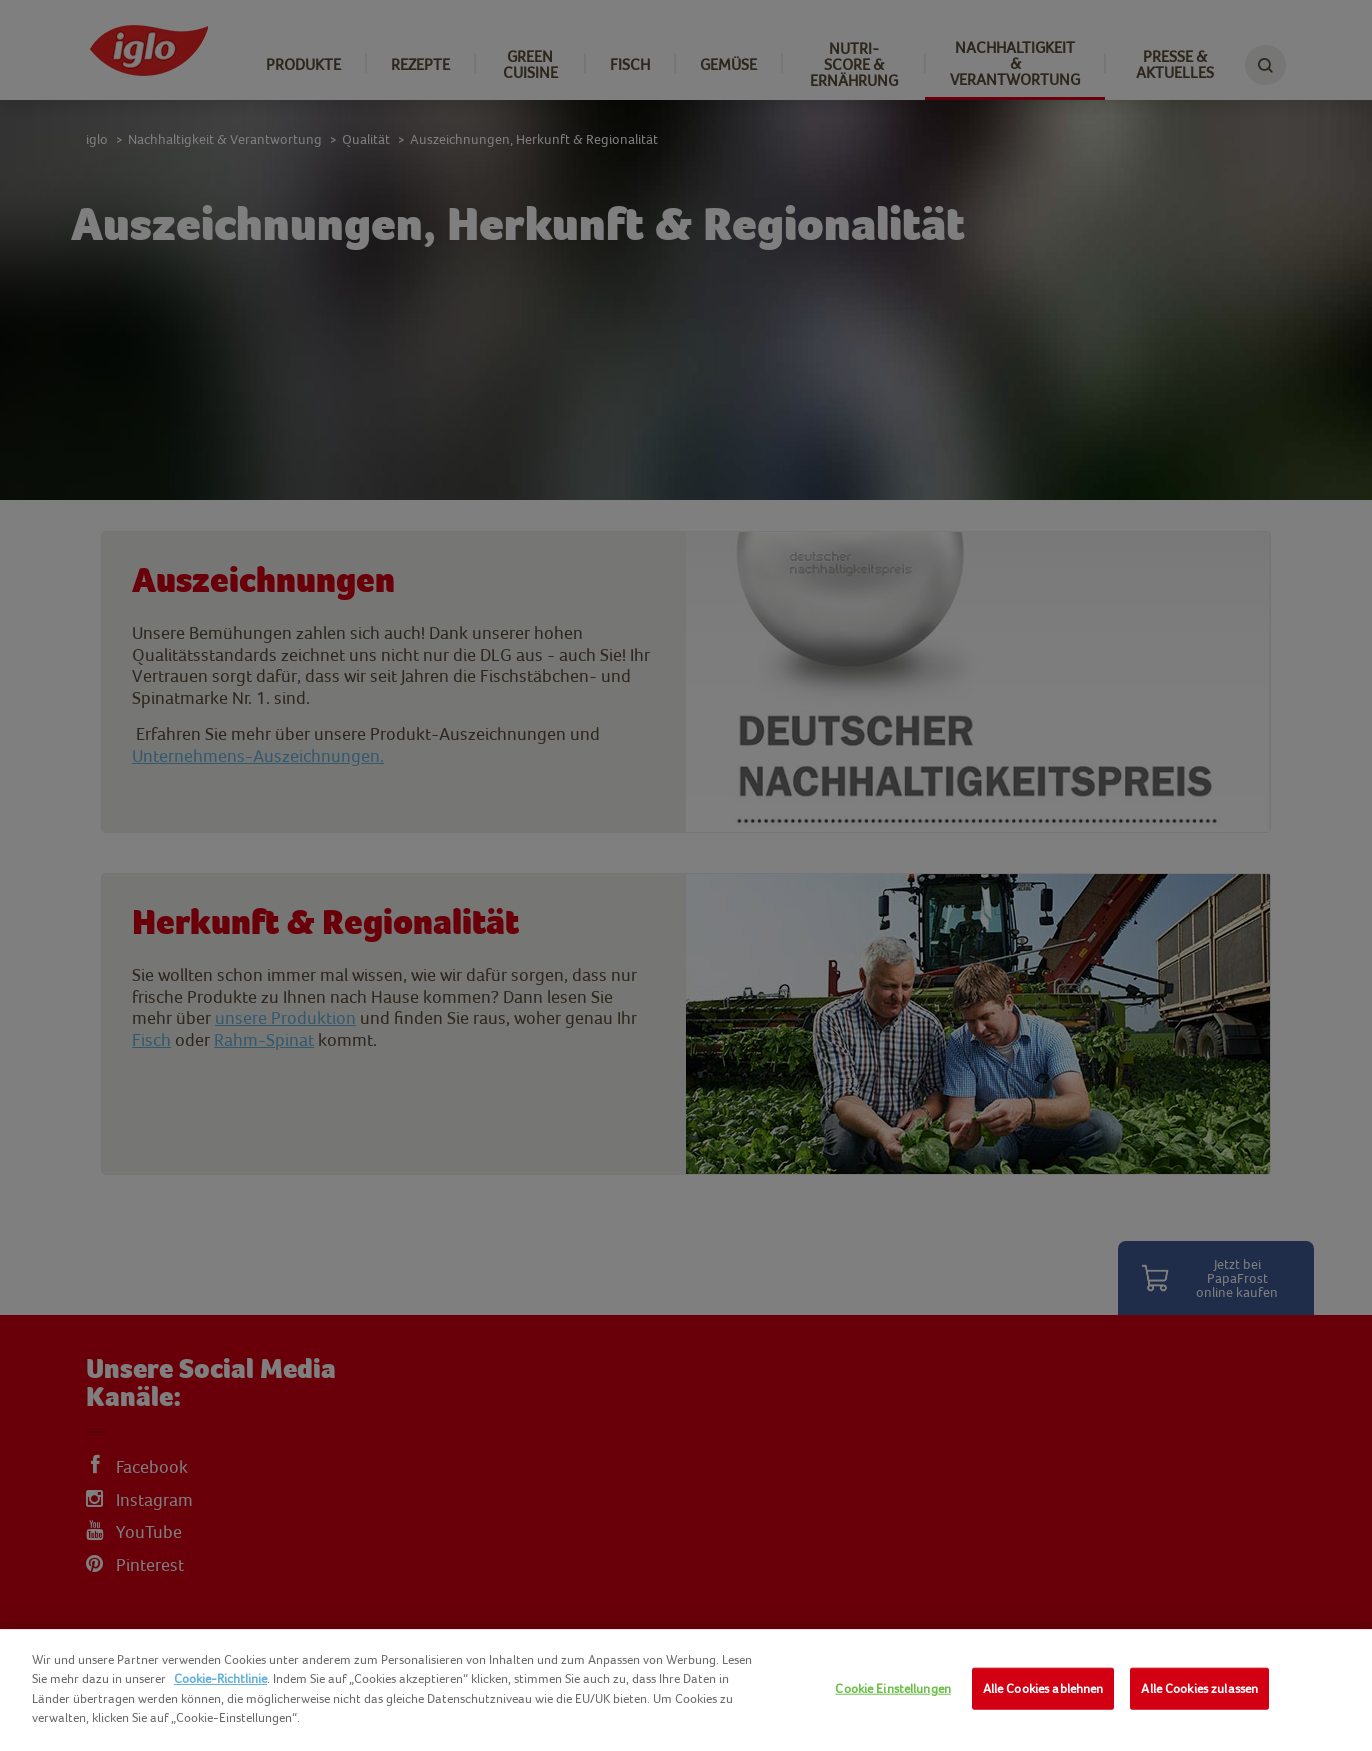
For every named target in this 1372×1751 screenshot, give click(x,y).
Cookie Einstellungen (893, 1688)
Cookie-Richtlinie (220, 1678)
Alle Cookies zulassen (1199, 1688)
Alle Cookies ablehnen (1043, 1688)
